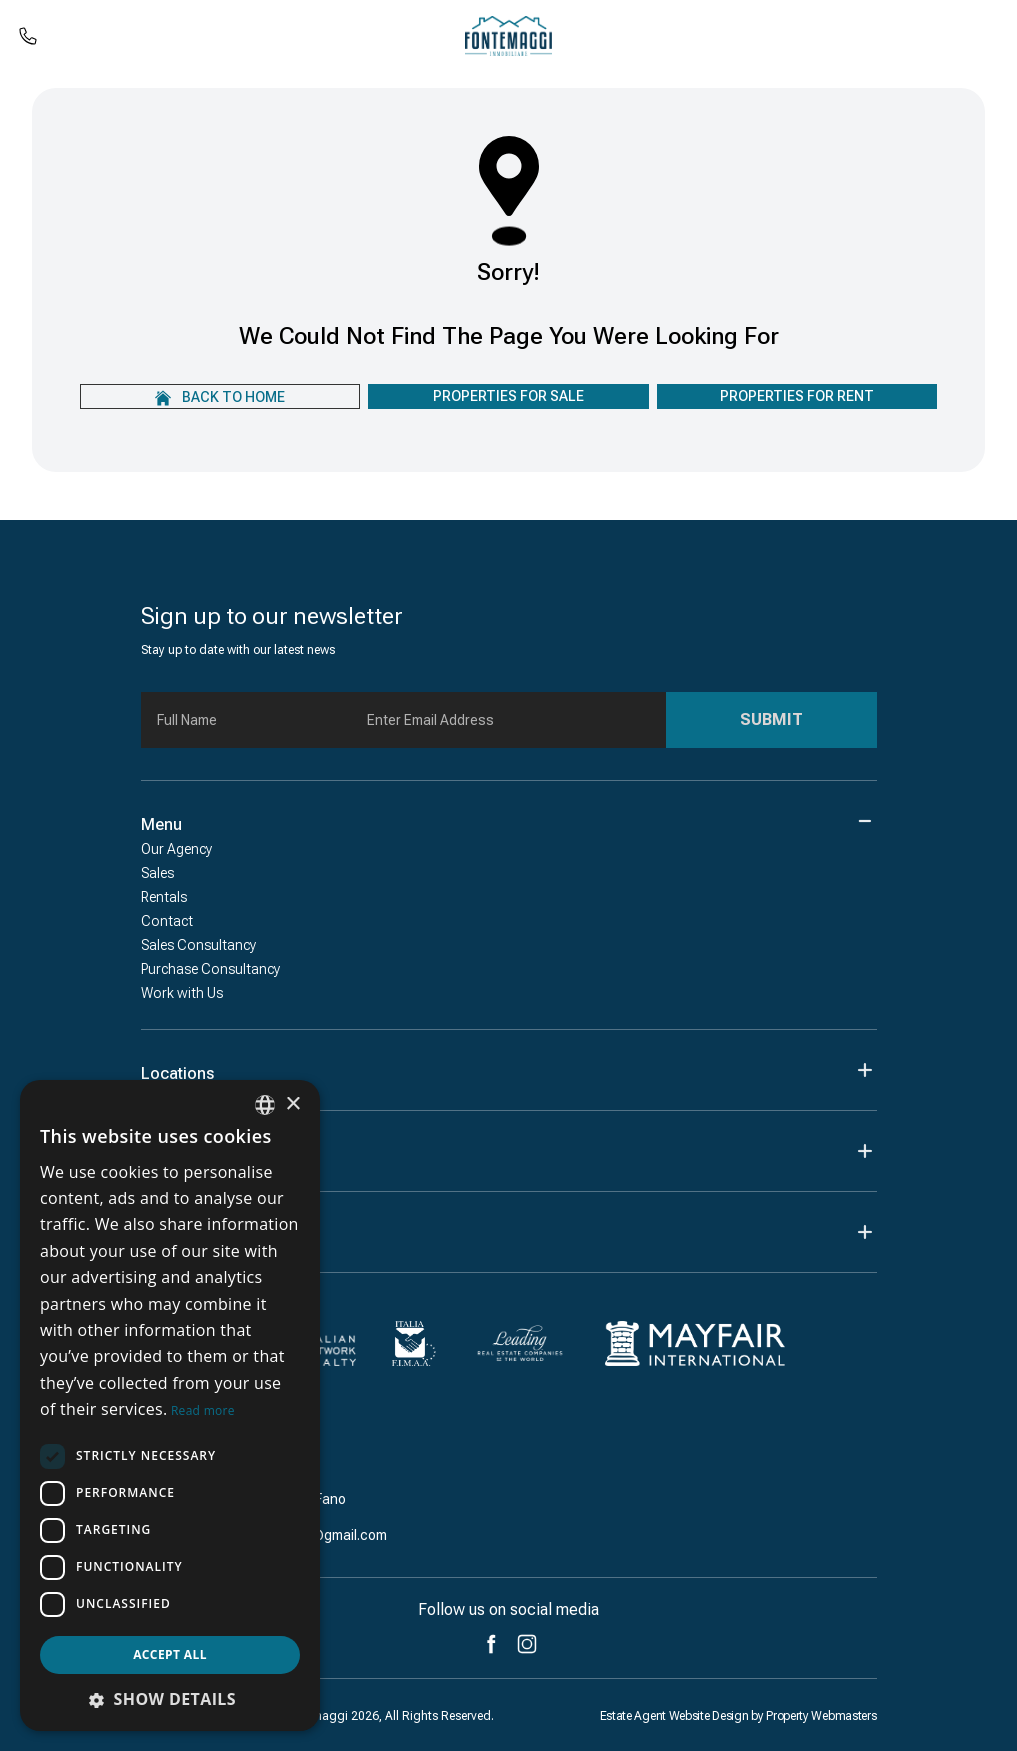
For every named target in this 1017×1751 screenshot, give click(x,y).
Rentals (164, 897)
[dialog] (170, 1405)
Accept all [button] (170, 1654)
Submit (771, 719)
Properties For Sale (508, 396)
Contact (167, 921)
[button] (170, 1699)
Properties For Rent (797, 396)
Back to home (220, 397)
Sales (157, 873)
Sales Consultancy (198, 945)
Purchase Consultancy (210, 969)
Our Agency (176, 849)
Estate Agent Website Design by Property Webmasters (738, 1716)
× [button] (292, 1104)
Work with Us (182, 993)
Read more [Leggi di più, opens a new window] (203, 1410)
